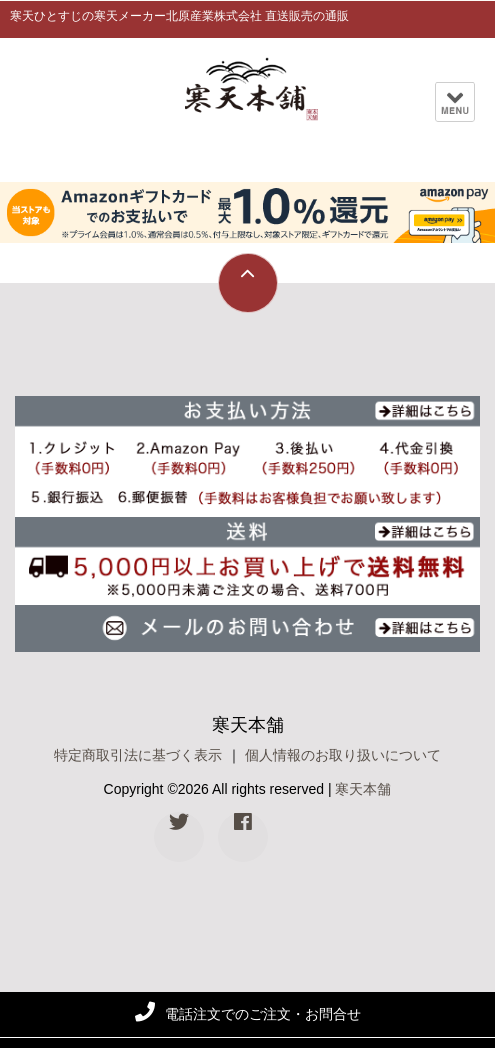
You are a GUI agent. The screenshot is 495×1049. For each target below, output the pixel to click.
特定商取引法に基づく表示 (138, 755)
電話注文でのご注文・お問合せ (248, 1012)
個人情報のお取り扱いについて (343, 755)
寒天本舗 (363, 789)
